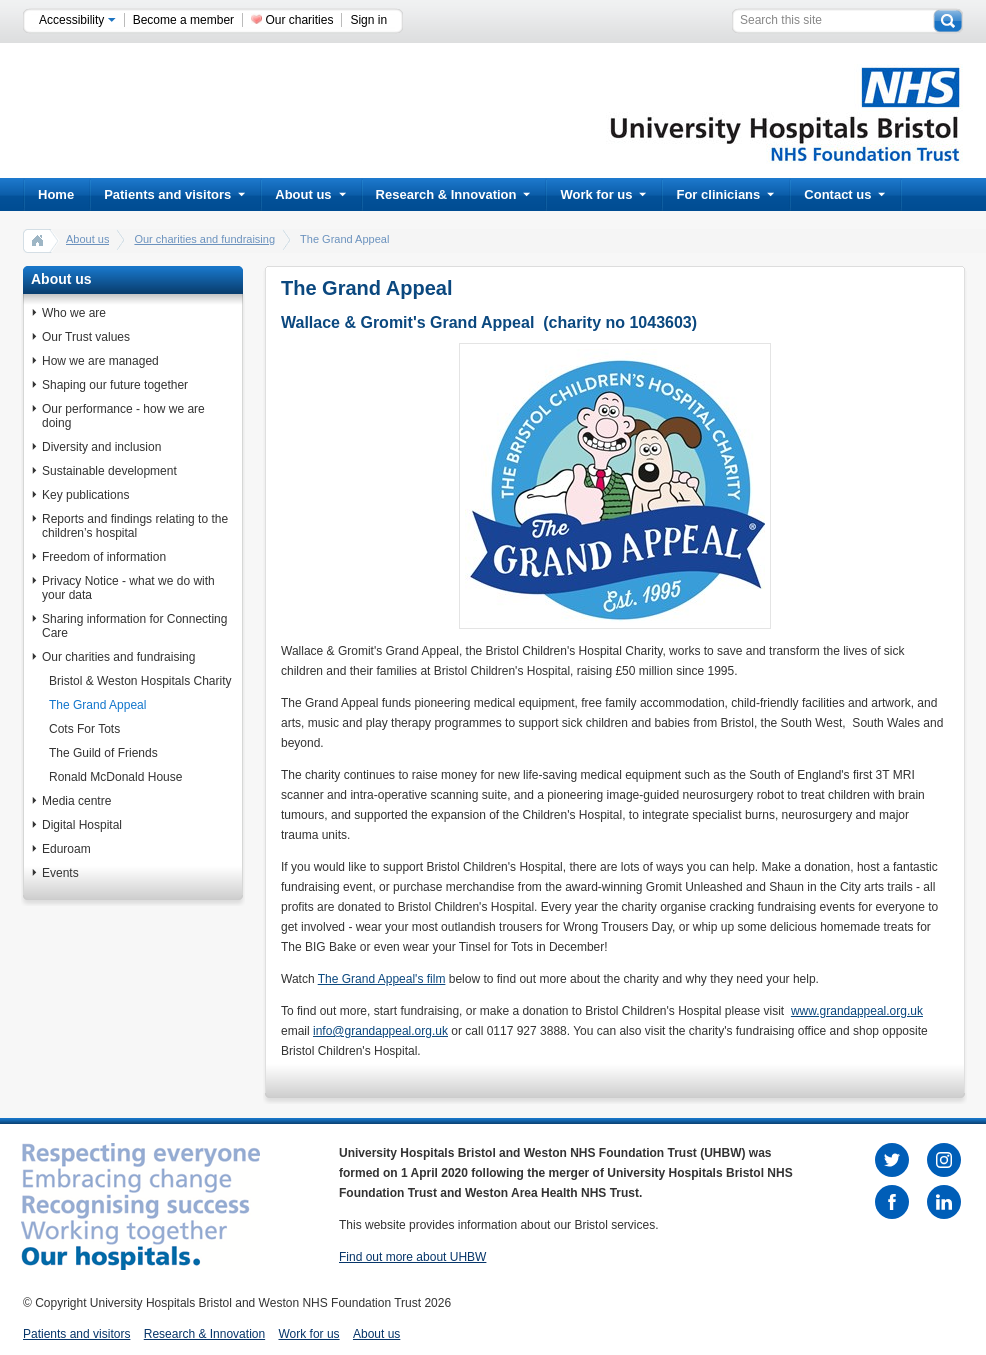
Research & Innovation (453, 194)
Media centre (76, 801)
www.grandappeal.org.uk (857, 1011)
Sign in (368, 20)
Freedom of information (104, 557)
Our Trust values (86, 337)
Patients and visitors (174, 194)
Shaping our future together (115, 385)
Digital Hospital (82, 825)
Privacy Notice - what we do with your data (128, 588)
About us (310, 194)
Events (60, 873)
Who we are (74, 313)
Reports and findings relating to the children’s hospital (135, 526)
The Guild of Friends (103, 753)
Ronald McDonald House (115, 777)
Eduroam (66, 849)
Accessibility (77, 20)
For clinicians (725, 194)
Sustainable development (109, 471)
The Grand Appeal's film (382, 979)
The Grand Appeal (97, 705)
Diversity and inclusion (101, 447)
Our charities (299, 20)
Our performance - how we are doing (123, 416)
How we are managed (100, 361)
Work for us (603, 194)
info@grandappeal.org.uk (380, 1031)
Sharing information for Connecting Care (134, 626)
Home (56, 194)
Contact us (844, 194)
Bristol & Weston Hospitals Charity (140, 681)
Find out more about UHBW (412, 1257)
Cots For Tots (84, 729)
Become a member (183, 20)
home (38, 240)
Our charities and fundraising (204, 239)
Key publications (85, 495)
